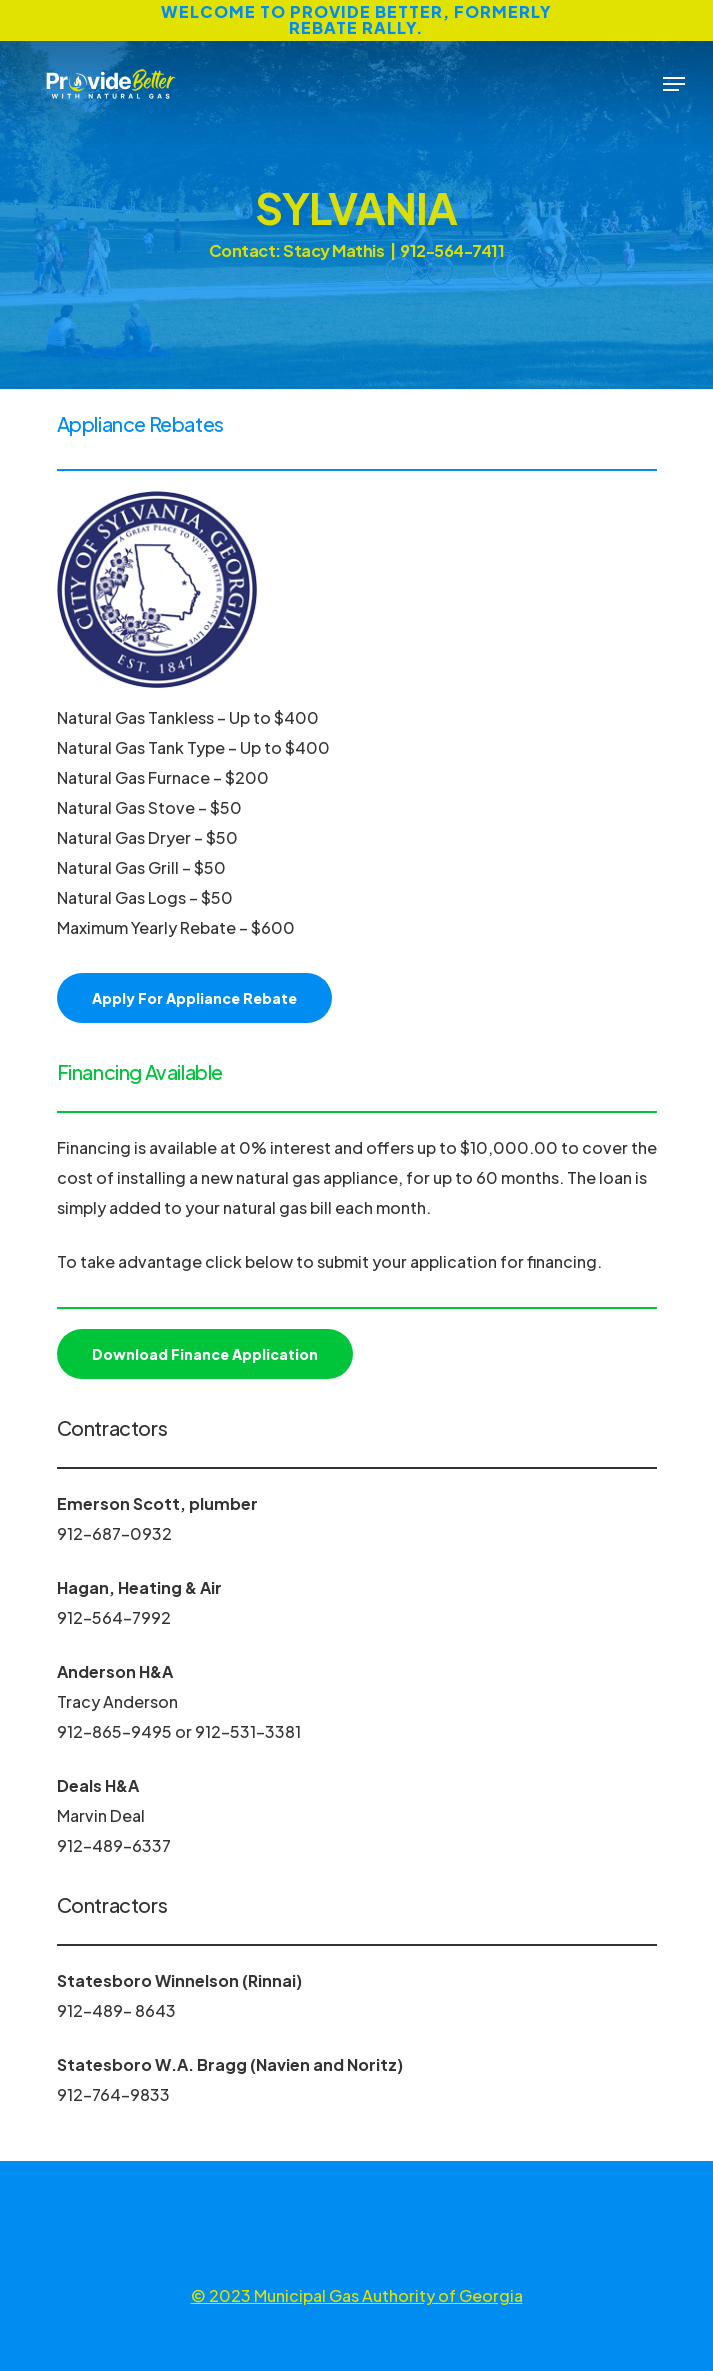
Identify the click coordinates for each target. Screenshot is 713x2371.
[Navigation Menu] (674, 84)
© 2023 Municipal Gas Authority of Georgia (357, 2295)
